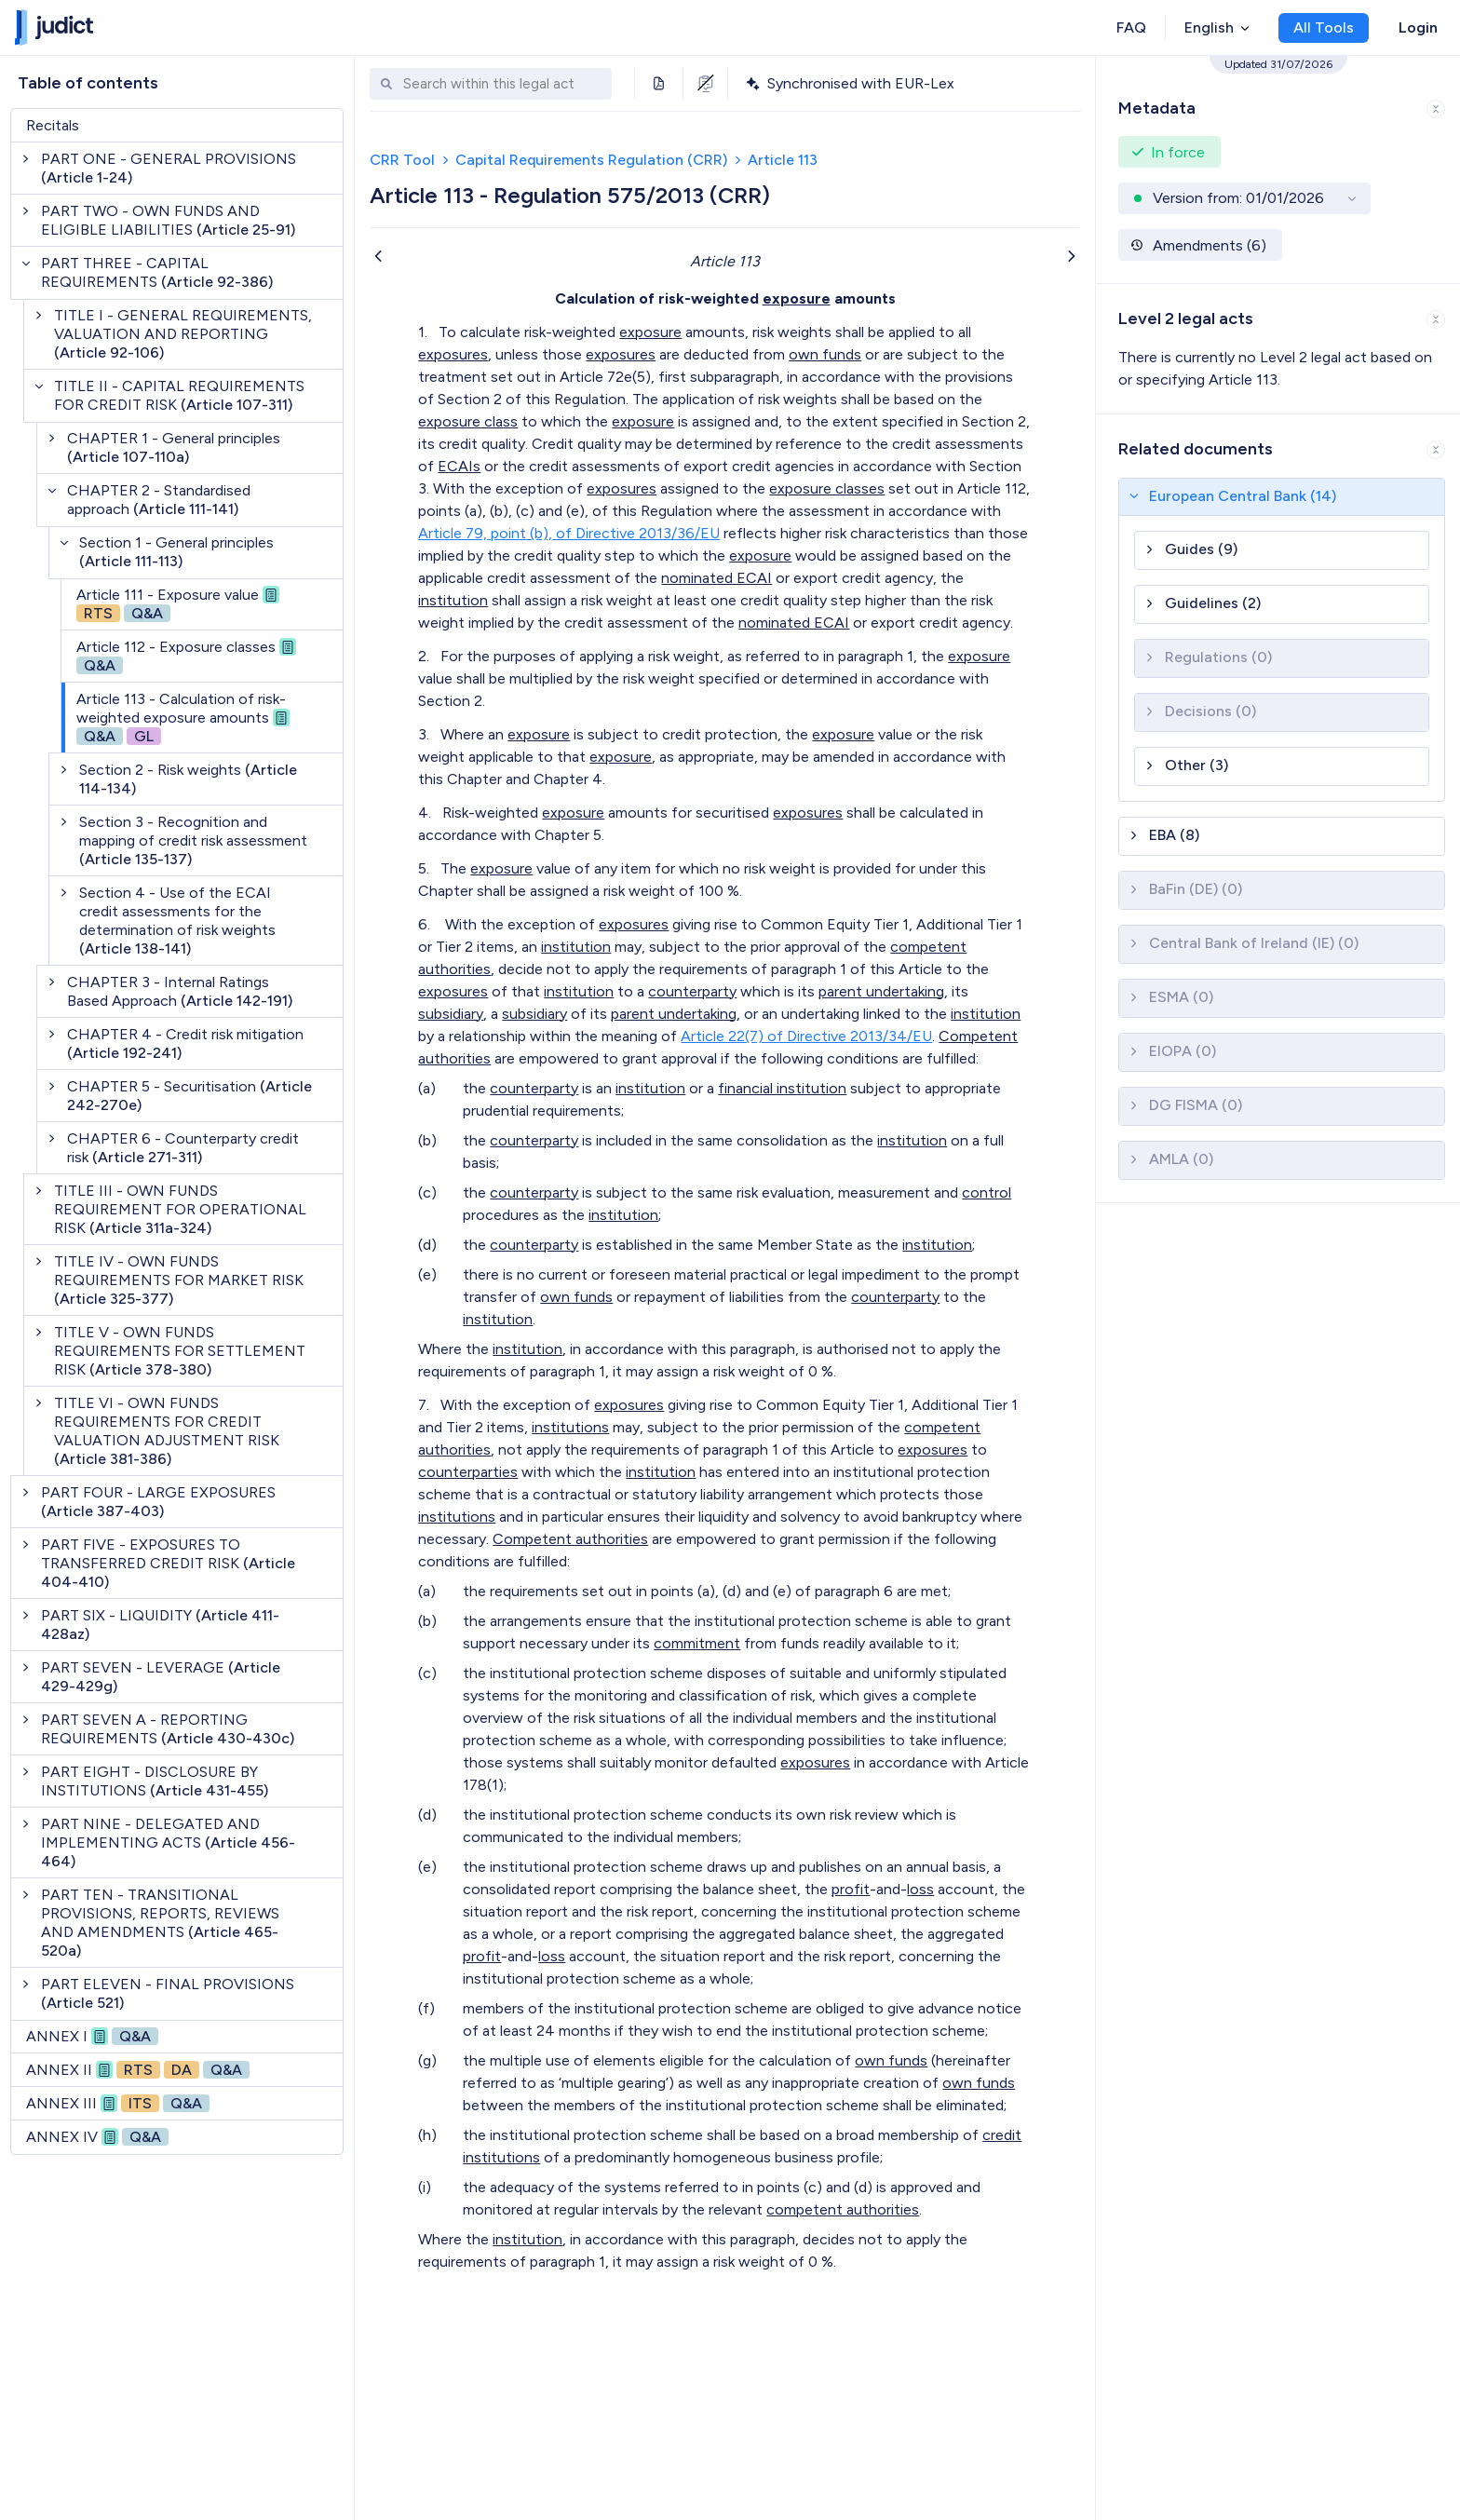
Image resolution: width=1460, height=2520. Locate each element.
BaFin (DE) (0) (1195, 889)
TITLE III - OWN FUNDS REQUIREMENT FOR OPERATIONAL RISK (180, 1209)
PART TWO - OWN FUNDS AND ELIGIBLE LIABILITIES (168, 220)
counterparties (468, 1472)
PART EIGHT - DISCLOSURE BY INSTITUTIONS (154, 1781)
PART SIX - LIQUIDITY (160, 1624)
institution (453, 600)
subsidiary (450, 1014)
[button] (1278, 105)
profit (850, 1889)
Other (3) (1196, 765)
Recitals (52, 125)
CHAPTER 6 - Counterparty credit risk (183, 1148)
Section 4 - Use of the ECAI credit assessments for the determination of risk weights (177, 920)
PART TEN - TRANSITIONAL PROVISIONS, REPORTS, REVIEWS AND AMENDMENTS (160, 1922)
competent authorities (842, 2209)
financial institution (782, 1088)
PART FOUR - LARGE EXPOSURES (158, 1502)
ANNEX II (138, 2070)
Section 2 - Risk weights (188, 779)
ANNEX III (118, 2103)
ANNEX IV (97, 2137)
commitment (697, 1643)
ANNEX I (92, 2036)
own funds (825, 354)
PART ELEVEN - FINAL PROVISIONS (167, 1993)
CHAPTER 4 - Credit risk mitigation (185, 1043)
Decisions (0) (1210, 711)
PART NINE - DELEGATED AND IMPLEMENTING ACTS (168, 1842)
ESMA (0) (1181, 997)
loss (920, 1889)
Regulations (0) (1218, 657)
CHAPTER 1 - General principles (173, 447)
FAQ (1131, 27)
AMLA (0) (1181, 1159)
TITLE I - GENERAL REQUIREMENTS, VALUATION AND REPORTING (183, 333)
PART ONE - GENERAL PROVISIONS (168, 168)
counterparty (692, 991)
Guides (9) (1201, 549)
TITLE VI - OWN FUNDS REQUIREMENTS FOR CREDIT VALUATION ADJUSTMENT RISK (166, 1431)
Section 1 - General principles (176, 552)
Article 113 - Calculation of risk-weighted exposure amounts (183, 717)
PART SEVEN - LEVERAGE (160, 1677)
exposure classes (827, 488)
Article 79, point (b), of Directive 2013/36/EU (569, 533)
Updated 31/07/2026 (1278, 64)
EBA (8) (1174, 835)
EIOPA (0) (1182, 1051)
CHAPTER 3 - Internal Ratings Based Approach (179, 991)
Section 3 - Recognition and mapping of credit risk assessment (193, 840)
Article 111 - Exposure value (177, 604)
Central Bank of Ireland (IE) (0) (1254, 943)
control (986, 1192)
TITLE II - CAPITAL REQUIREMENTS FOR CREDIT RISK (179, 395)
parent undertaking (881, 991)
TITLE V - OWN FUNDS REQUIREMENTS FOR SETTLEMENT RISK (179, 1350)
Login (1418, 27)
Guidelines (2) (1213, 603)
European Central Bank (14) (1242, 496)
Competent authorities (570, 1539)
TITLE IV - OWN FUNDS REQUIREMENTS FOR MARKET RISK (179, 1280)
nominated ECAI (716, 578)
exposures (453, 354)
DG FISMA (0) (1195, 1105)
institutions (570, 1427)
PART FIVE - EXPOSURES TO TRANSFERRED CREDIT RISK (168, 1563)
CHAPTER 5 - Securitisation (189, 1095)
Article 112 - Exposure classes (186, 656)
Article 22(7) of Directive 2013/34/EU (806, 1036)
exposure (797, 298)
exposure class (468, 421)
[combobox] (502, 84)
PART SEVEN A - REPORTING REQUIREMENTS (167, 1729)
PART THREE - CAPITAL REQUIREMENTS (157, 272)
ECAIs (459, 466)
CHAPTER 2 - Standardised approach (158, 499)
